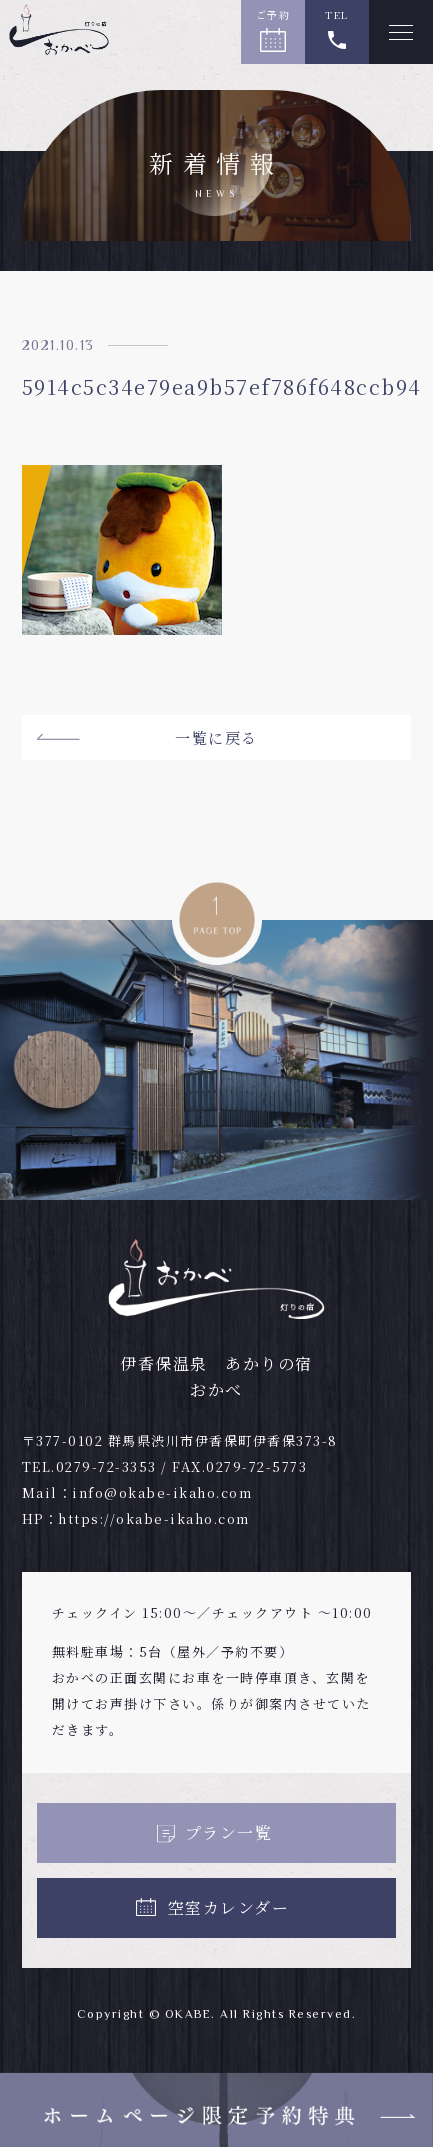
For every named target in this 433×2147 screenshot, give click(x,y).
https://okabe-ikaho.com (154, 1518)
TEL (337, 14)
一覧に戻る (216, 737)
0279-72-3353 (106, 1466)
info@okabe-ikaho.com (162, 1492)
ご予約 (273, 14)
